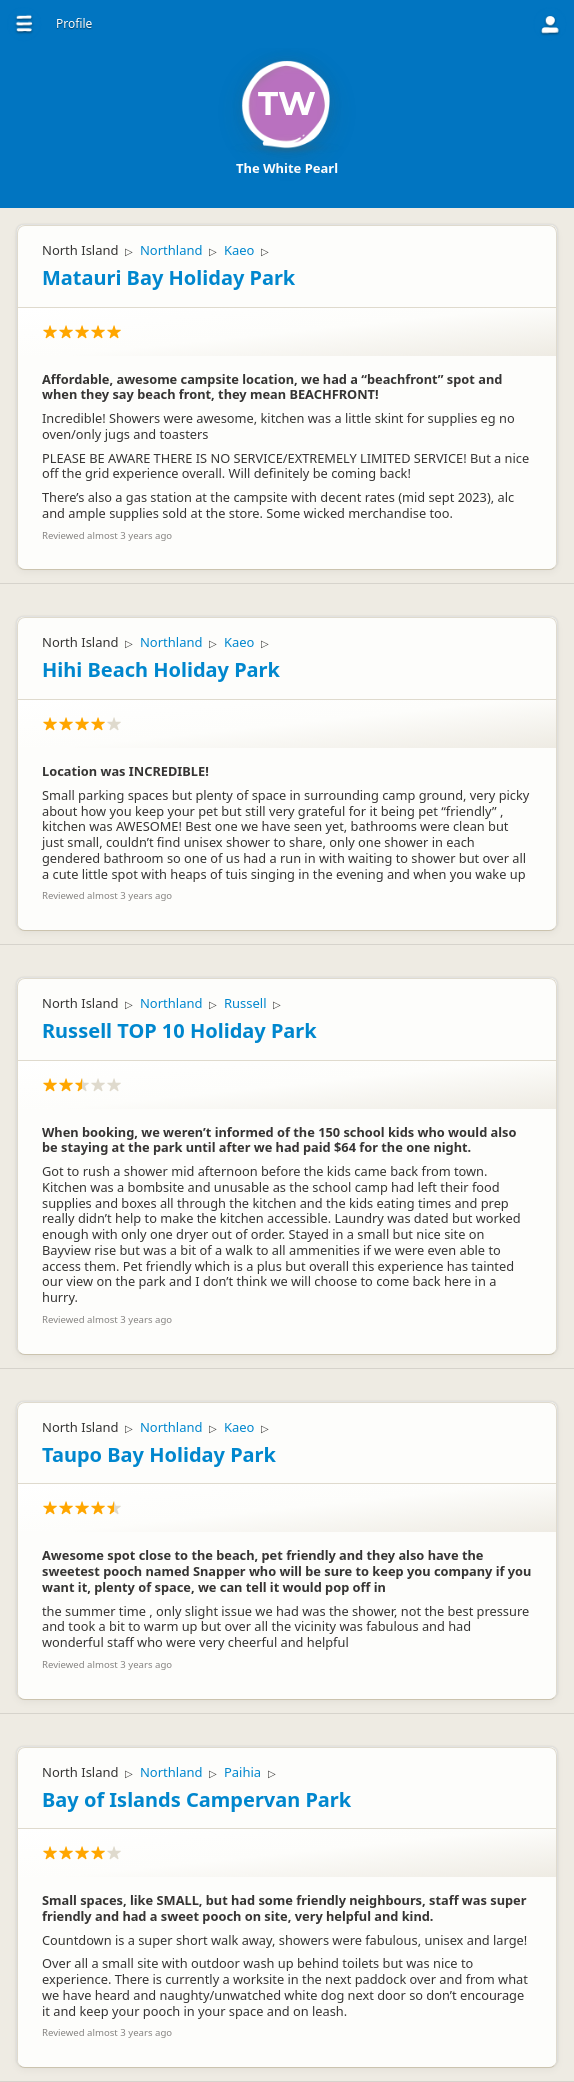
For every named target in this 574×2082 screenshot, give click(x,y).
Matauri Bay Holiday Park (168, 277)
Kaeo (239, 250)
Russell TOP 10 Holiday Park (179, 1030)
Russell (245, 1003)
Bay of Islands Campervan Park (196, 1799)
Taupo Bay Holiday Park (159, 1454)
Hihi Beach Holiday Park (161, 669)
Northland (171, 250)
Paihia (242, 1772)
